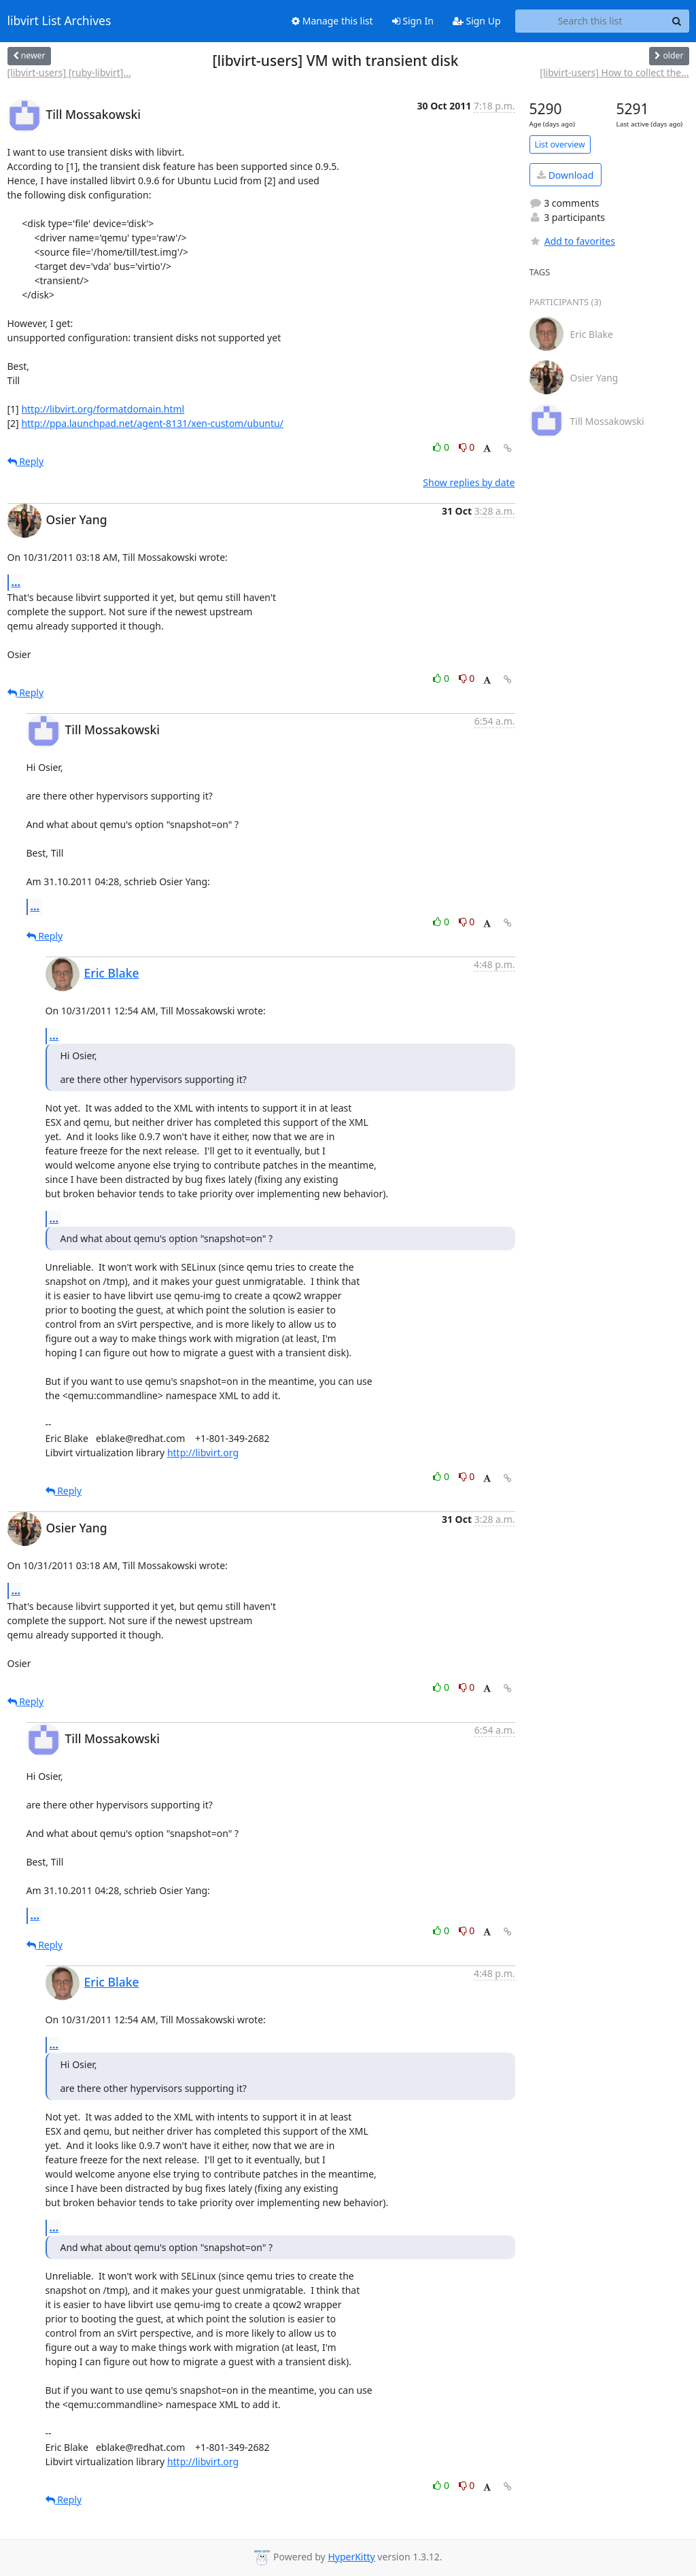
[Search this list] (590, 21)
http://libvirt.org (203, 1452)
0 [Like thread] (442, 447)
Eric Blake (111, 973)
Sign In (413, 20)
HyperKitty (351, 2556)
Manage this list (332, 20)
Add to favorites (572, 241)
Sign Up (477, 20)
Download (565, 175)
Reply (25, 461)
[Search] (677, 21)
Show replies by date (469, 482)
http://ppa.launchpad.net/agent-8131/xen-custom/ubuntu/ (152, 423)
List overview (560, 144)
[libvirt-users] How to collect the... (614, 72)
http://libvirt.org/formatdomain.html (102, 408)
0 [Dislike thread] (467, 447)
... (16, 581)
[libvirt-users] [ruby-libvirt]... (69, 72)
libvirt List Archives (59, 21)
